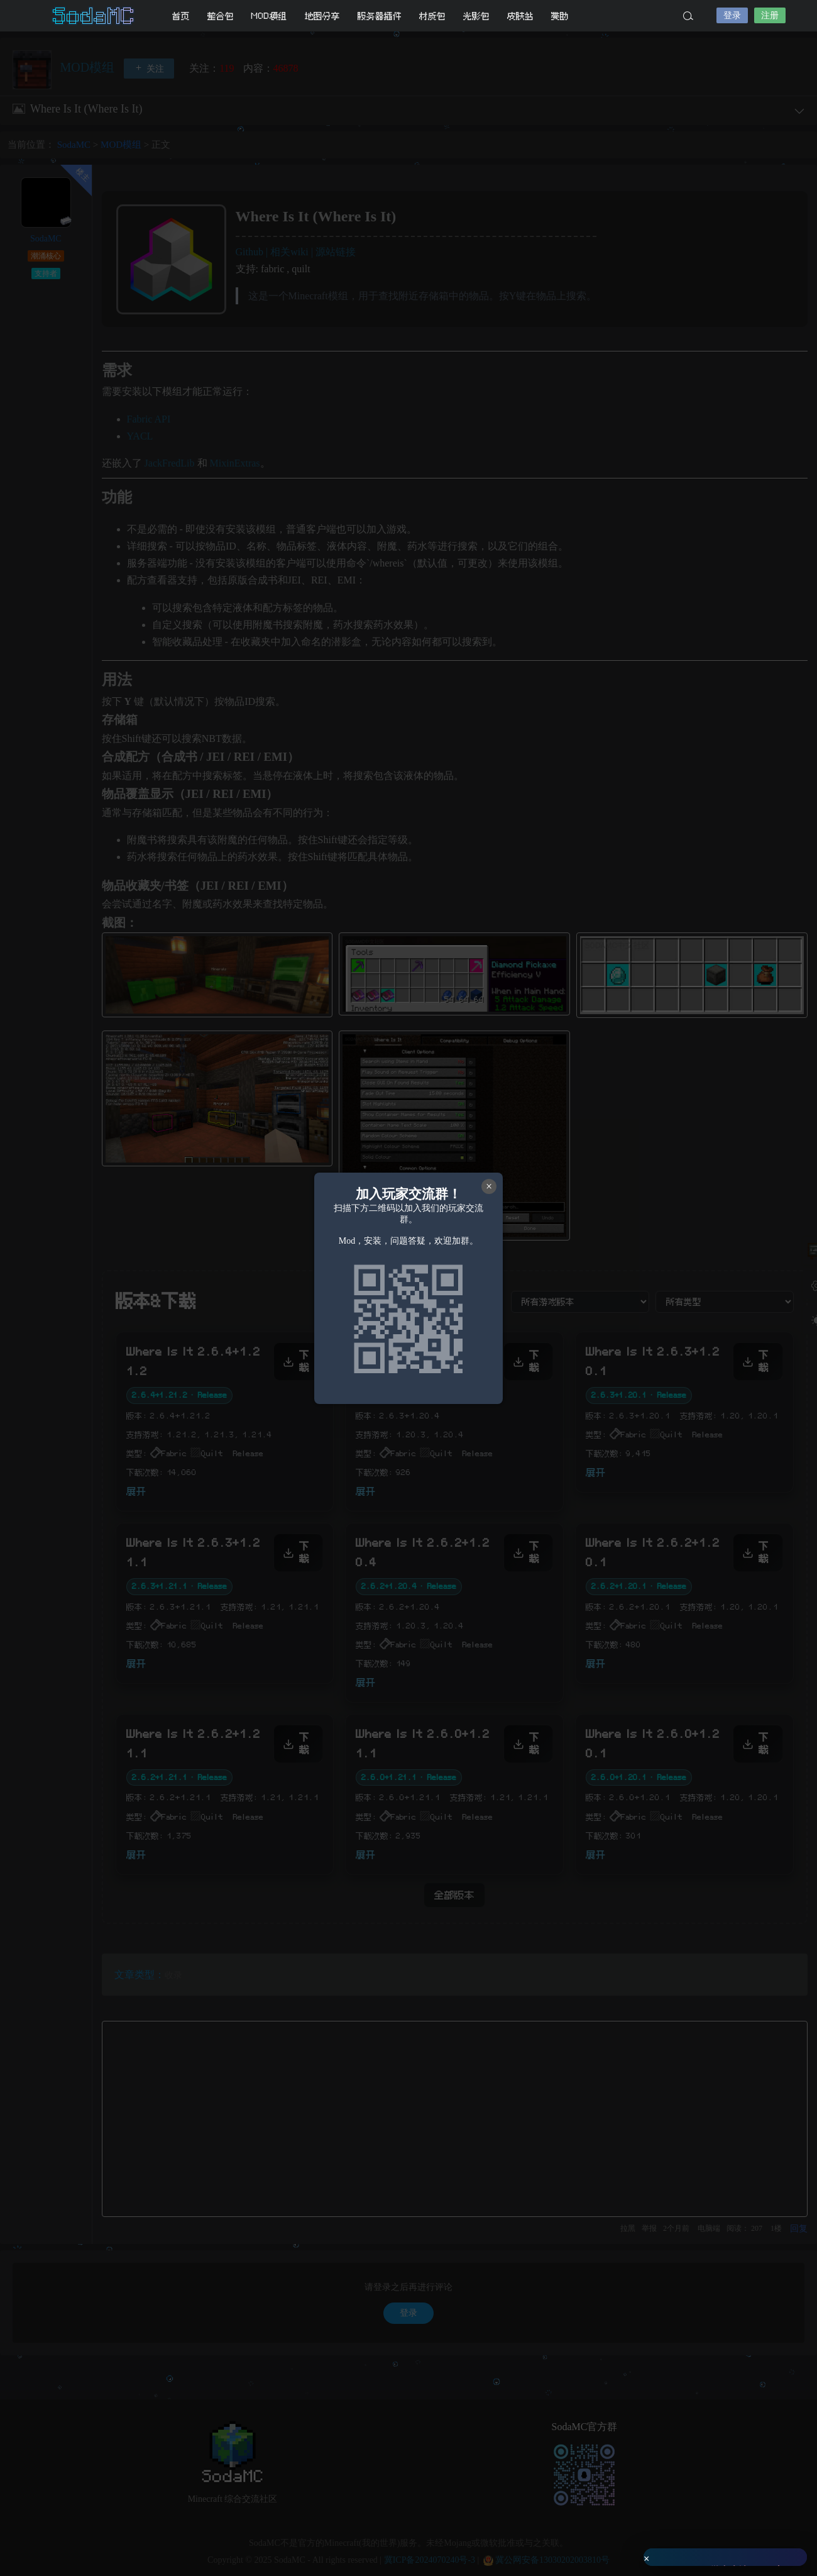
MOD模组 (269, 16)
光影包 (476, 16)
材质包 (432, 16)
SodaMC (94, 15)
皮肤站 (520, 16)
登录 (732, 15)
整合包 (220, 16)
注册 (770, 15)
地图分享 (322, 16)
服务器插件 (380, 16)
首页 (181, 16)
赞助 (560, 16)
